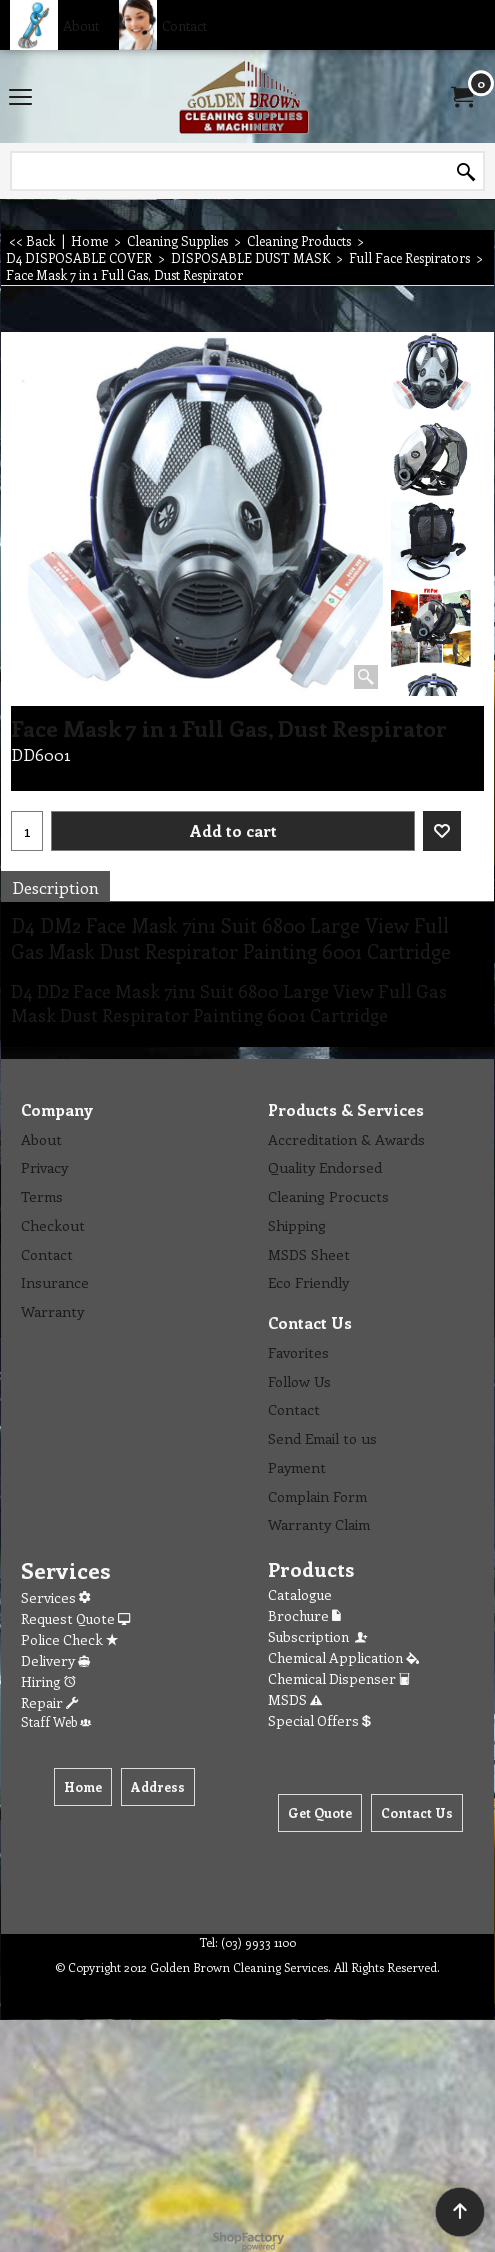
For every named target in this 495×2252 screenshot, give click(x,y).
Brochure (304, 1615)
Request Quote (75, 1618)
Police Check (69, 1639)
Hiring (48, 1681)
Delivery (55, 1660)
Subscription (319, 1636)
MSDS (295, 1699)
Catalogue (300, 1594)
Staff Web (56, 1721)
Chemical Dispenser (339, 1678)
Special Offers (319, 1720)
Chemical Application (343, 1657)
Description (55, 887)
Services (55, 1597)
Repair (49, 1702)
